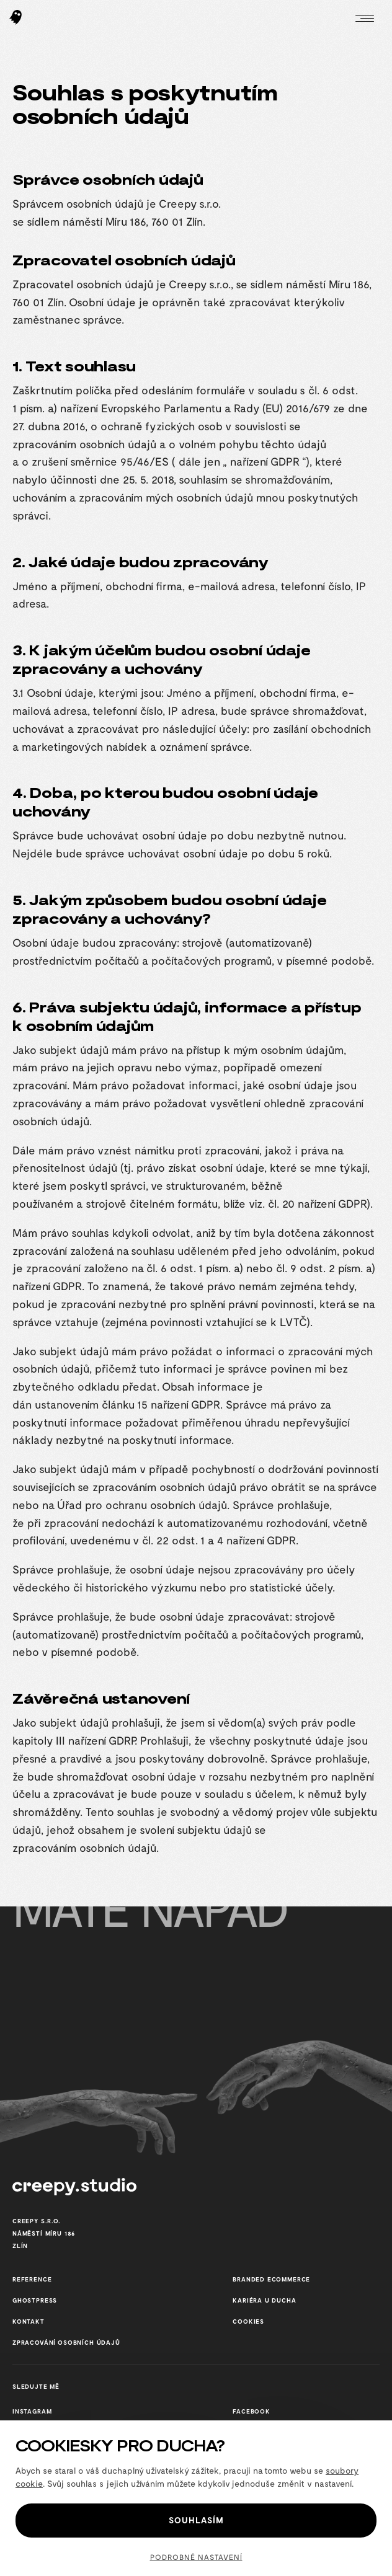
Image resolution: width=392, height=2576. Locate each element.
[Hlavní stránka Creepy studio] (15, 19)
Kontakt (28, 2321)
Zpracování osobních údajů (66, 2342)
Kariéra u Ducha (264, 2300)
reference (31, 2279)
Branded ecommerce (271, 2279)
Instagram (31, 2411)
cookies (248, 2321)
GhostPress (34, 2300)
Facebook (251, 2411)
